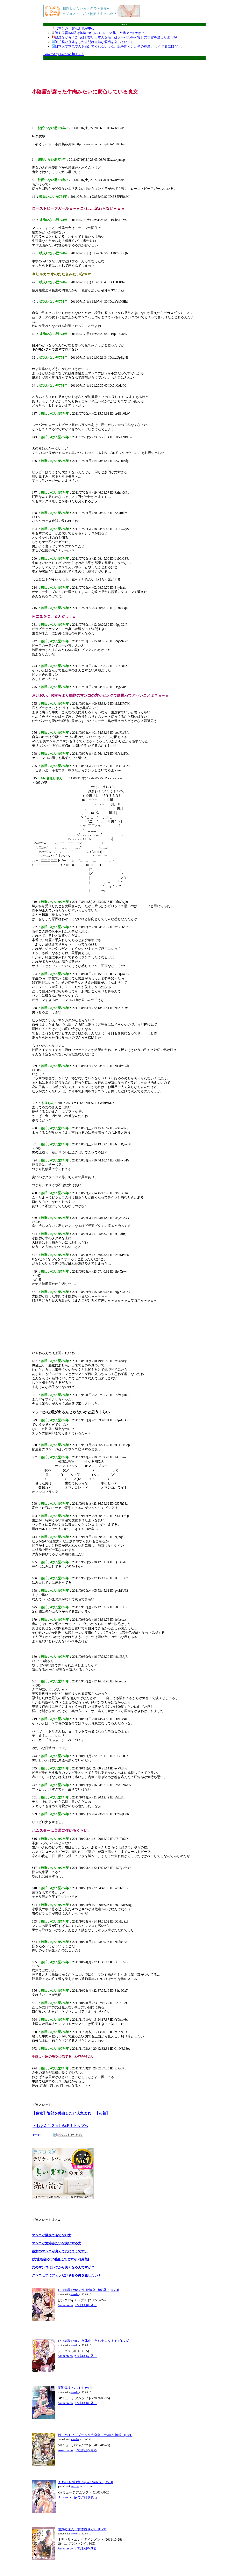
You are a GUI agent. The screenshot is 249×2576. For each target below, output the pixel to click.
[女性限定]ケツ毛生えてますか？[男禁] (60, 2259)
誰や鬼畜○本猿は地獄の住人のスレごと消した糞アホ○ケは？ (99, 33)
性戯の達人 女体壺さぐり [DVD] (82, 2529)
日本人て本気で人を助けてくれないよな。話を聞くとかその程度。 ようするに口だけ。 (119, 46)
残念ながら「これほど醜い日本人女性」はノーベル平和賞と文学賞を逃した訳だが (116, 37)
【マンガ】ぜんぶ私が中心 (74, 28)
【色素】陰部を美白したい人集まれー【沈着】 (71, 2113)
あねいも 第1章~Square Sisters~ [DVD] (85, 2482)
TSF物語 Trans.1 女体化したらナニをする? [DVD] (93, 2340)
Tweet (37, 2135)
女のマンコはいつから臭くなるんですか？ (63, 2267)
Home (46, 57)
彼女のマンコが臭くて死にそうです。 (60, 2251)
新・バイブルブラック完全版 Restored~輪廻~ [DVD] (96, 2435)
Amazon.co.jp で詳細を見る (77, 2305)
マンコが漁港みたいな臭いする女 (56, 2243)
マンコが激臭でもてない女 (51, 2235)
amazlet (75, 2294)
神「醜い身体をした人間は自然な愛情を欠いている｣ (93, 42)
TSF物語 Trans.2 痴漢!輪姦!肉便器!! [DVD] (88, 2290)
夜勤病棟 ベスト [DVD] (75, 2388)
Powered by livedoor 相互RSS (63, 54)
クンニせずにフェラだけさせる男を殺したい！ (66, 2275)
